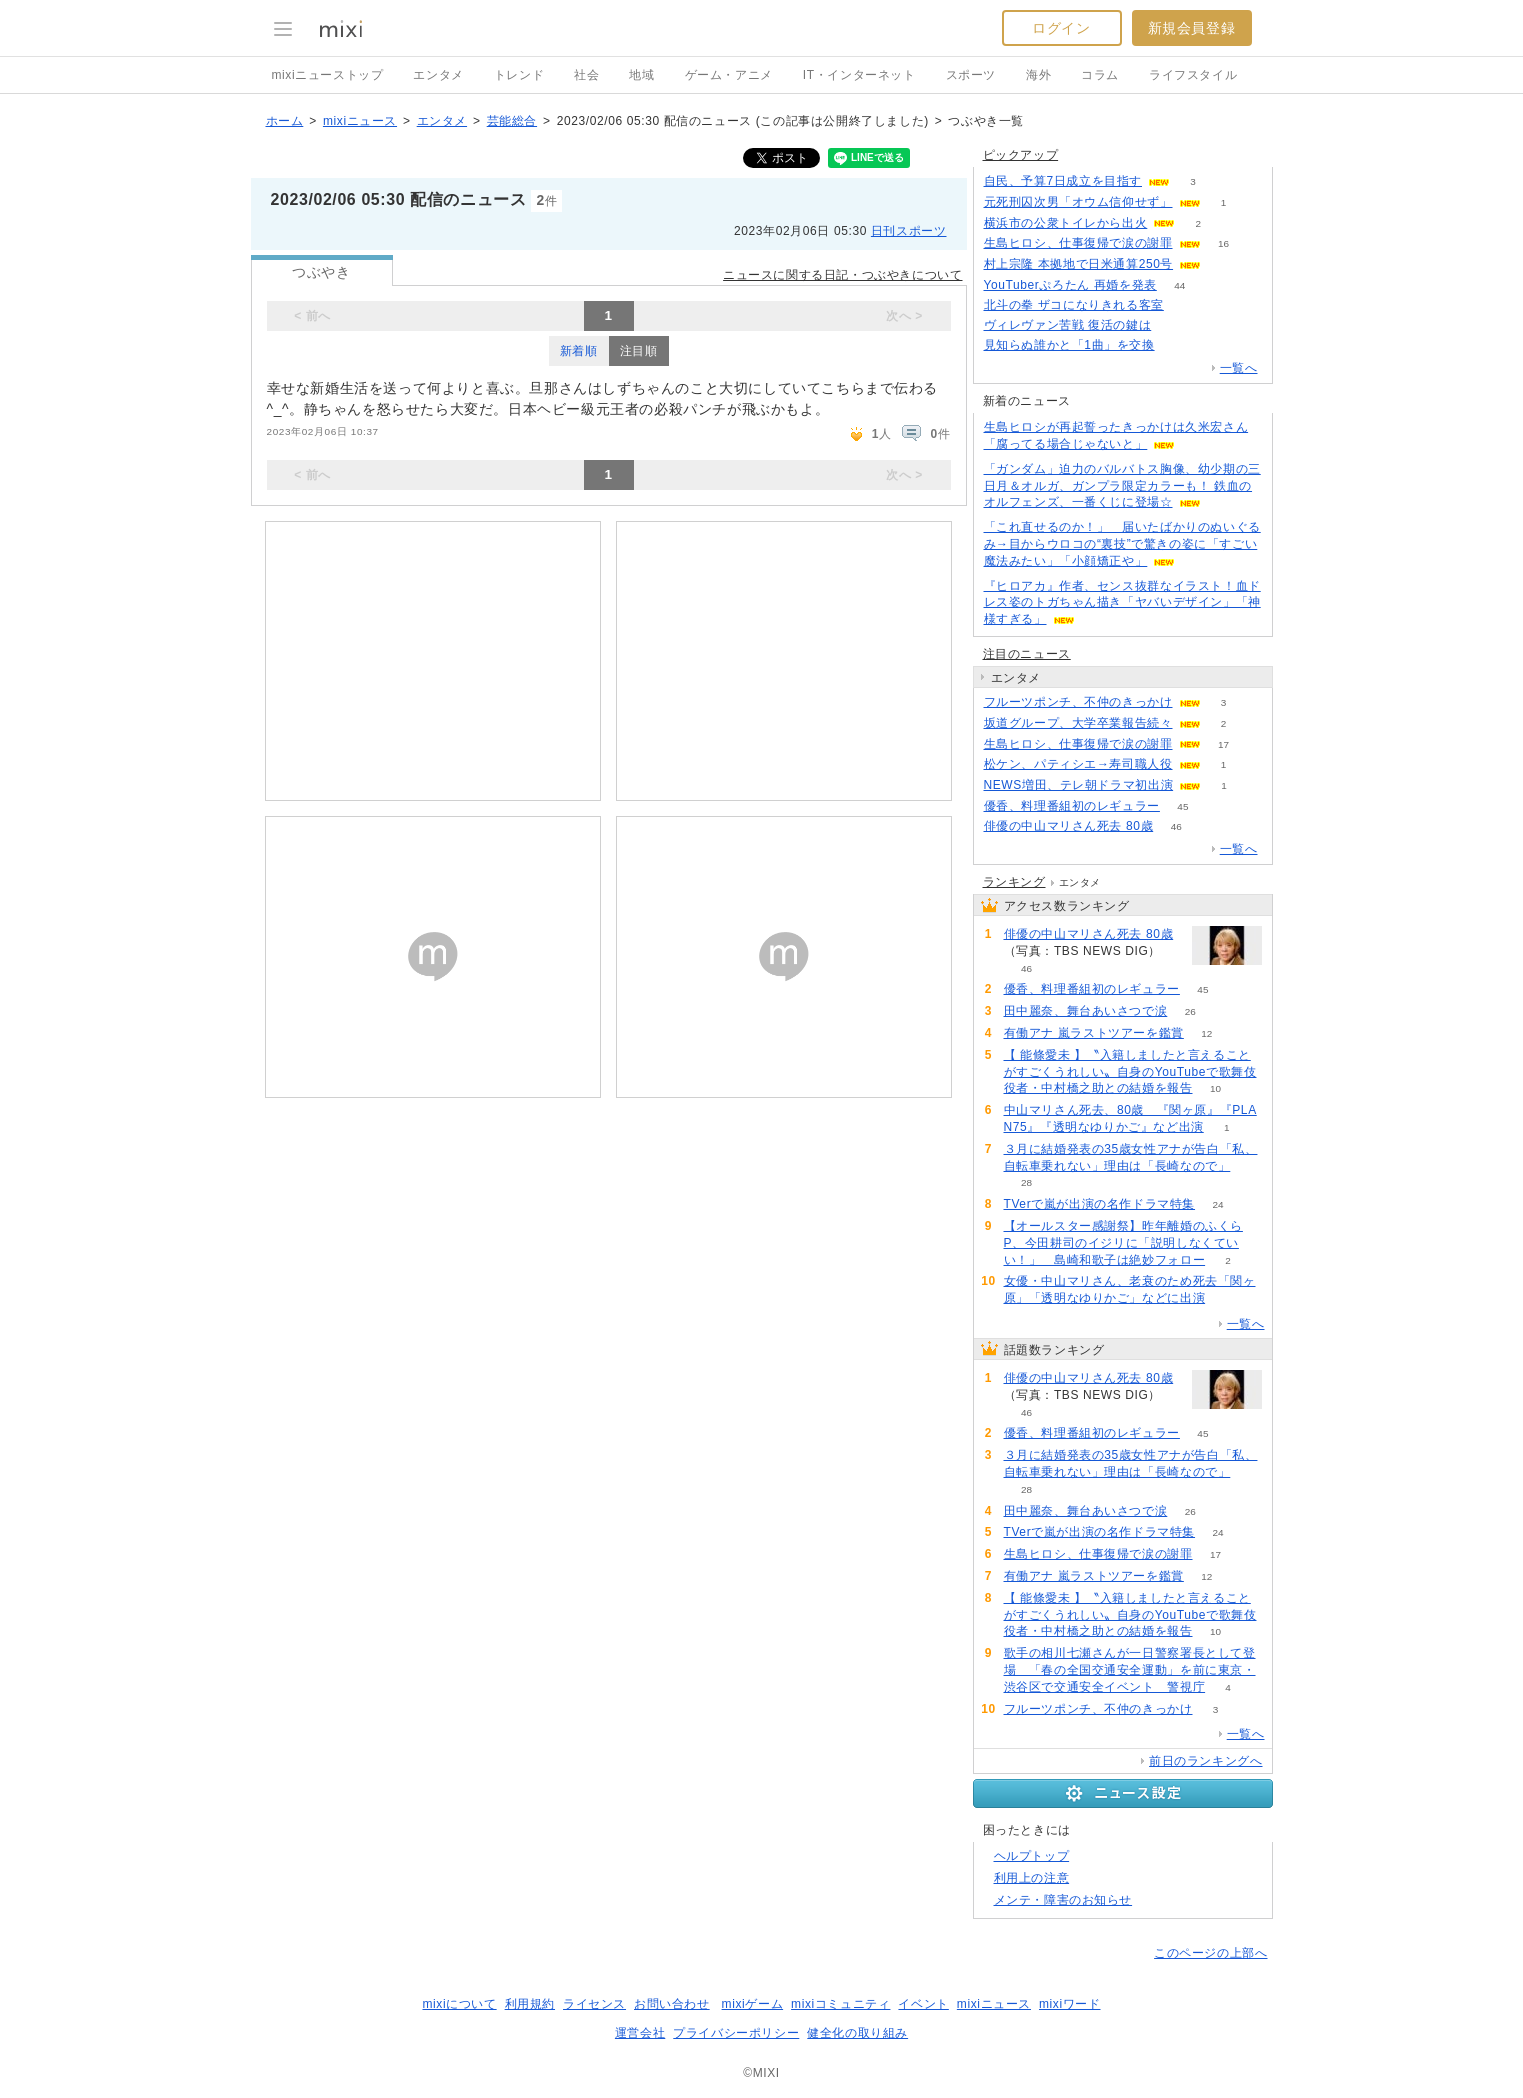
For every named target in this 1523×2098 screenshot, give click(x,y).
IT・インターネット (859, 75)
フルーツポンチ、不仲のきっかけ (1078, 702)
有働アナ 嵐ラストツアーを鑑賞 (1094, 1033)
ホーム (285, 121)
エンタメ (438, 75)
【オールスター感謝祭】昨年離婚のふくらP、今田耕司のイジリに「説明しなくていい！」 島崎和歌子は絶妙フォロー (1123, 1243)
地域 (641, 75)
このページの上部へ (1210, 1953)
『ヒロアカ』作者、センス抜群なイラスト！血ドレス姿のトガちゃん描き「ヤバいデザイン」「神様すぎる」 (1122, 603)
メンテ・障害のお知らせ (1063, 1900)
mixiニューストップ (328, 75)
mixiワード (1070, 2004)
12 (1206, 1033)
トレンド (519, 75)
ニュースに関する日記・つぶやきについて (842, 275)
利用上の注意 (1032, 1878)
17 (1223, 744)
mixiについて (459, 2004)
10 (1215, 1088)
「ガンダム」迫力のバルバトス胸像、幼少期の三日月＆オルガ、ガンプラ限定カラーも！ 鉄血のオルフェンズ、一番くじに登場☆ (1122, 486)
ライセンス (594, 2004)
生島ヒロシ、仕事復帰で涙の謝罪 (1078, 243)
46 (1176, 826)
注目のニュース (1027, 654)
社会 (586, 75)
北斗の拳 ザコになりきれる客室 (1074, 305)
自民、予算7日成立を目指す (1063, 181)
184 (1187, 305)
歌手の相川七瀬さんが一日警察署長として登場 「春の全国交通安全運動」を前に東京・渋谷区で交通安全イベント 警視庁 (1130, 1670)
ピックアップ (1021, 155)
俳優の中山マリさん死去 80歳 (1069, 826)
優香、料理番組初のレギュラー (1072, 806)
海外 (1038, 75)
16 (1223, 243)
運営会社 (640, 2033)
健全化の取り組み (857, 2033)
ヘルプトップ (1032, 1856)
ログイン (1061, 28)
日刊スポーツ (909, 231)
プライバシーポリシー (736, 2033)
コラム (1100, 75)
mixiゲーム (753, 2004)
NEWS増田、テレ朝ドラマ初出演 (1079, 785)
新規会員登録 (1192, 28)
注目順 (639, 351)
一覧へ (1239, 368)
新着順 (579, 351)
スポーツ (971, 75)
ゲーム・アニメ (729, 75)
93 (1177, 345)
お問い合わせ (672, 2004)
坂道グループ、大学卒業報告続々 (1078, 723)
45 (1182, 806)
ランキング (1014, 882)
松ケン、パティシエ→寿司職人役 (1078, 764)
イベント (923, 2004)
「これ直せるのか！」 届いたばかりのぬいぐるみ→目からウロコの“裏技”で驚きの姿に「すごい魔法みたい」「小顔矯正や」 (1122, 544)
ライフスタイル (1193, 75)
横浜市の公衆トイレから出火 (1066, 223)
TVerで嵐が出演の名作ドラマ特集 (1100, 1204)
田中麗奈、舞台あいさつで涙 (1086, 1011)
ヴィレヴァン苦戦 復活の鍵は (1068, 325)
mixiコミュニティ (840, 2004)
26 (1190, 1011)
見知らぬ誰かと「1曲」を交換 (1069, 345)
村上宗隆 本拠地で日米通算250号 (1079, 264)
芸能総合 (512, 121)
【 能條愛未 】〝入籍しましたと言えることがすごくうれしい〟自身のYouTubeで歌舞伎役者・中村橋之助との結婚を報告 (1130, 1072)
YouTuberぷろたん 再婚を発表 (1070, 285)
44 (1179, 285)
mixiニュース (360, 121)
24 (1218, 1204)
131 (1174, 325)
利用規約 (530, 2004)
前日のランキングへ (1205, 1761)
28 (1026, 1182)
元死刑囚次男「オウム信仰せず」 (1078, 202)
